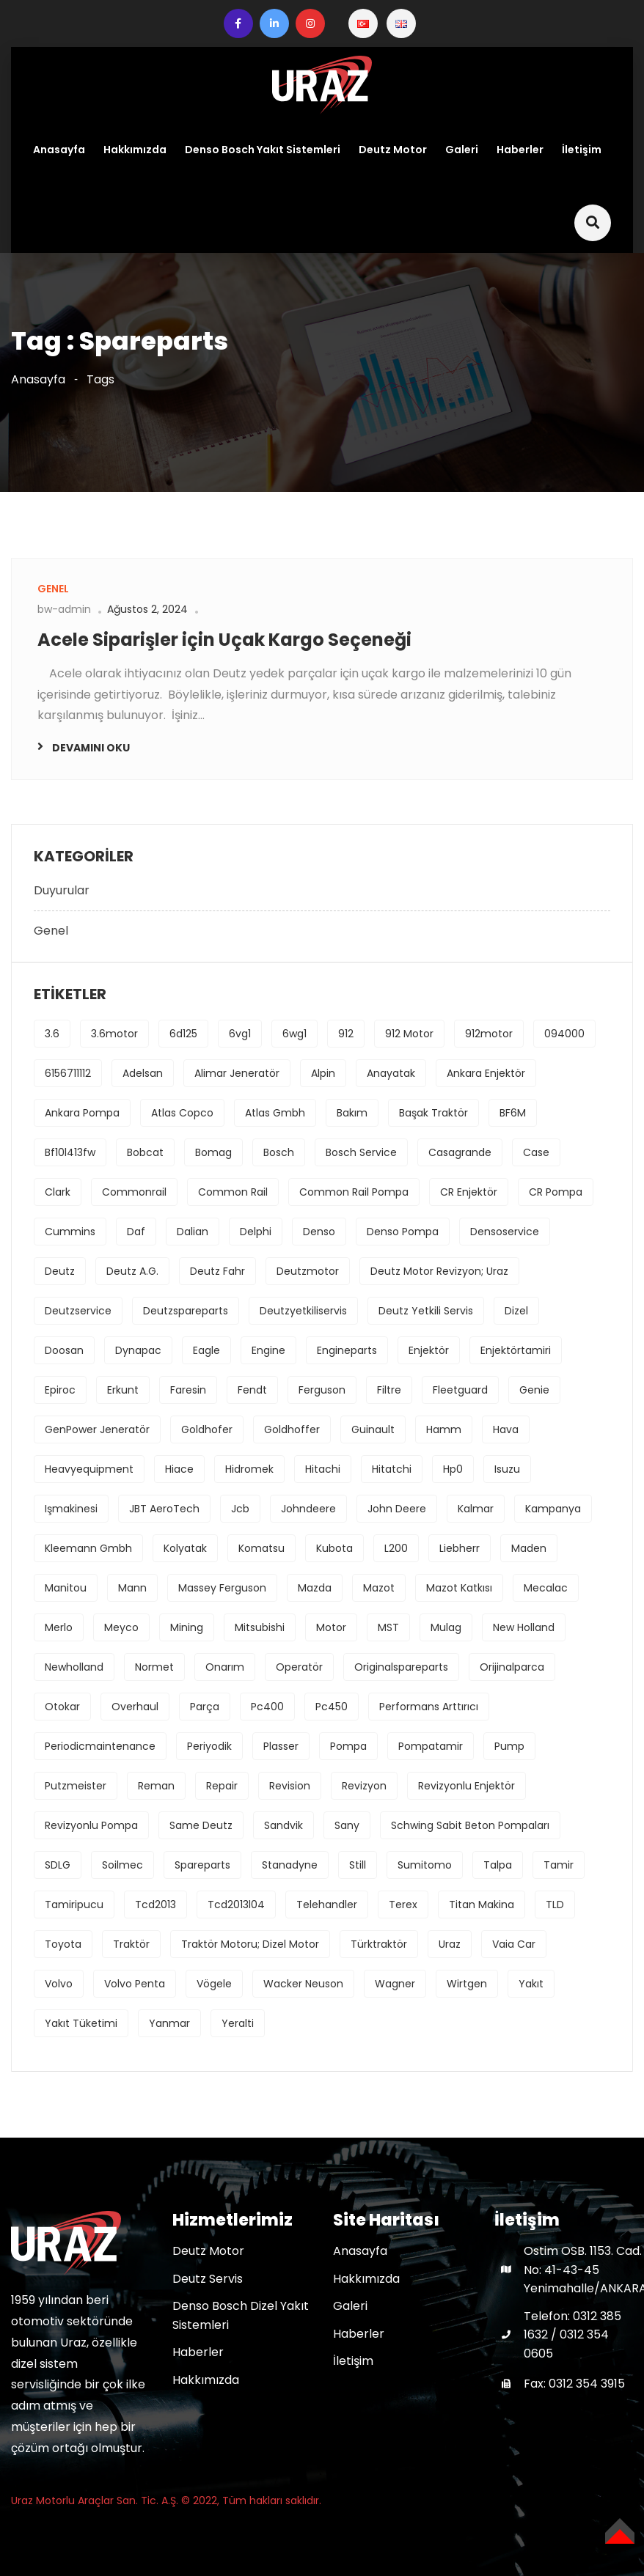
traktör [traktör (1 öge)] (131, 1944)
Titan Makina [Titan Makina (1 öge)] (481, 1904)
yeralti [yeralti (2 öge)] (238, 2023)
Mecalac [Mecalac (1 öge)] (546, 1587)
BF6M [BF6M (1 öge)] (513, 1112)
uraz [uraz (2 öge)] (450, 1944)
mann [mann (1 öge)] (132, 1587)
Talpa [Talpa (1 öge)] (497, 1865)
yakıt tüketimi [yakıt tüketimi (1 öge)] (81, 2023)
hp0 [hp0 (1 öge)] (453, 1469)
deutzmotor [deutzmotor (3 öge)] (308, 1271)
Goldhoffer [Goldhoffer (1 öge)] (292, 1429)
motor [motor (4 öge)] (331, 1627)
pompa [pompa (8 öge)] (348, 1746)
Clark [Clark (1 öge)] (57, 1192)
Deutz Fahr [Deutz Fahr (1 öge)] (217, 1271)
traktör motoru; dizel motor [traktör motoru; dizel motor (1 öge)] (250, 1944)
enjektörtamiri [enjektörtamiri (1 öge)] (515, 1350)
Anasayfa (59, 149)
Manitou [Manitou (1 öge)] (66, 1587)
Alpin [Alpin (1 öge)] (323, 1073)
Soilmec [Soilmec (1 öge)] (122, 1865)
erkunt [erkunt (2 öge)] (123, 1390)
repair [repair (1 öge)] (222, 1785)
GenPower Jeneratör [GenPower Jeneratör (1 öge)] (97, 1429)
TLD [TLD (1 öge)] (555, 1904)
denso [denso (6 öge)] (319, 1231)
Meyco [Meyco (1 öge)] (121, 1627)
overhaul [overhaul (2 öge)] (134, 1706)
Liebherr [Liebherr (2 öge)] (459, 1548)
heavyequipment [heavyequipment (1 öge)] (89, 1469)
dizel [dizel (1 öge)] (516, 1310)
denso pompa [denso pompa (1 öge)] (403, 1231)
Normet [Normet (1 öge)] (154, 1667)
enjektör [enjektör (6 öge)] (429, 1350)
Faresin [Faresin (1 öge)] (188, 1390)
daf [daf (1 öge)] (136, 1231)
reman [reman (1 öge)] (156, 1785)
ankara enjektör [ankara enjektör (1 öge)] (486, 1073)
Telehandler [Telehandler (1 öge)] (326, 1904)
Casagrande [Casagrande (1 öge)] (459, 1152)
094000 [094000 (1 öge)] (564, 1033)
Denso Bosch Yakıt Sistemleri (262, 149)
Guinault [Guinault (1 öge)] (373, 1429)
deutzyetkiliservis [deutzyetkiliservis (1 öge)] (303, 1310)
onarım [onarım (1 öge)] (224, 1667)
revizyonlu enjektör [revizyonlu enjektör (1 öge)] (466, 1785)
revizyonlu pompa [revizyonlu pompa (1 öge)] (91, 1825)
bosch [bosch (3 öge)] (278, 1152)
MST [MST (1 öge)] (388, 1627)
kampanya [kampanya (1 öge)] (553, 1508)
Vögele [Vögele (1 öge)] (214, 1983)
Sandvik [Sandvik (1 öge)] (283, 1825)
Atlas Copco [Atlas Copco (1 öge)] (182, 1112)
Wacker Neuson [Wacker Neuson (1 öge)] (303, 1983)
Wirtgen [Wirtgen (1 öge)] (467, 1983)
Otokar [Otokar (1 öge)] (62, 1706)
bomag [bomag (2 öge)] (213, 1152)
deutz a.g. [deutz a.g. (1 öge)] (132, 1271)
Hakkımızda (135, 149)
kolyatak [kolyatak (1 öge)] (185, 1548)
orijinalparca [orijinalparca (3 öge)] (512, 1667)
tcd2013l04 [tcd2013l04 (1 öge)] (236, 1904)
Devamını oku (91, 747)
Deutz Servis (207, 2278)
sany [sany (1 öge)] (346, 1825)
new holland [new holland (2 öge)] (524, 1627)
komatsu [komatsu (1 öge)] (261, 1548)
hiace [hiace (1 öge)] (179, 1469)
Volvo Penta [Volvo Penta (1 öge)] (134, 1983)
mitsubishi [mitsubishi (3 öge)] (260, 1627)
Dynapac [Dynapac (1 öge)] (138, 1350)
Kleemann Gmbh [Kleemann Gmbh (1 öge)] (88, 1548)
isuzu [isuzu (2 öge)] (507, 1469)
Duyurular (61, 890)
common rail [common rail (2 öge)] (233, 1192)
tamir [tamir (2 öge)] (559, 1865)
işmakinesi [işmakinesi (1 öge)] (71, 1508)
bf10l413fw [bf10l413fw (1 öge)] (70, 1152)
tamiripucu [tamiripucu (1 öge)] (74, 1904)
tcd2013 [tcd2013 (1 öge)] (155, 1904)
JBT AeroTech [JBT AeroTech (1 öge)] (164, 1508)
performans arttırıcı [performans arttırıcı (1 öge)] (428, 1706)
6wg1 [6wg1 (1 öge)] (294, 1033)
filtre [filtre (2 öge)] (389, 1390)
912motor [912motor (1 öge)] (489, 1033)
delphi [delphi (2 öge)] (255, 1231)
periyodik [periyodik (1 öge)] (209, 1746)
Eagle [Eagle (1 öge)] (206, 1350)
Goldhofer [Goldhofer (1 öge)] (207, 1429)
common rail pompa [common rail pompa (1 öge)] (354, 1192)
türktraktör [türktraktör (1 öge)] (379, 1944)
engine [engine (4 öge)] (268, 1350)
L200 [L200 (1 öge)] (396, 1548)
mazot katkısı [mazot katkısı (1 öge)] (459, 1587)
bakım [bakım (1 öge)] (352, 1112)
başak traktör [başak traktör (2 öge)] (433, 1112)
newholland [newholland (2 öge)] (74, 1667)
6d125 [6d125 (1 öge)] (183, 1033)
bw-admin (64, 609)
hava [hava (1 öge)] (506, 1429)
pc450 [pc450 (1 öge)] (331, 1706)
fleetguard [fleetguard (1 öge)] (460, 1390)
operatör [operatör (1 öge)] (299, 1667)
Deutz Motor (393, 149)
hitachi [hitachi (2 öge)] (322, 1469)
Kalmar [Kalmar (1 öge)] (476, 1508)
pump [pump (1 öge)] (509, 1746)
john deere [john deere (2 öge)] (396, 1508)
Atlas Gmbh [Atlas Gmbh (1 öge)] (275, 1112)
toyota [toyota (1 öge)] (63, 1944)
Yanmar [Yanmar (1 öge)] (169, 2023)
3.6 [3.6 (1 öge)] (52, 1033)
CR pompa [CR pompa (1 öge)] (555, 1192)
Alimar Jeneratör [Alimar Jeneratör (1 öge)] (236, 1073)
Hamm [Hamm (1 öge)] (443, 1429)
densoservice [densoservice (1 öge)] (504, 1231)
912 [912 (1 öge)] (346, 1033)
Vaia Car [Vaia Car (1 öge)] (513, 1944)
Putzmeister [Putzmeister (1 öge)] (75, 1785)
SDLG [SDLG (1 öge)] (57, 1865)
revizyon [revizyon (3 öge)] (364, 1785)
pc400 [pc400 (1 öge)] (267, 1706)
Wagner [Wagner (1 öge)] (395, 1983)
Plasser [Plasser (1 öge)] (281, 1746)
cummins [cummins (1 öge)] (70, 1231)
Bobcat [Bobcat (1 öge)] (145, 1152)
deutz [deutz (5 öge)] (60, 1271)
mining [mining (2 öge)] (186, 1627)
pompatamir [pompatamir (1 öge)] (430, 1746)
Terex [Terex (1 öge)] (403, 1904)
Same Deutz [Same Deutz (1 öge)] (201, 1825)
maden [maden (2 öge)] (528, 1548)
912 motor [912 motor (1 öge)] (409, 1033)
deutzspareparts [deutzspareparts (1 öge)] (185, 1310)
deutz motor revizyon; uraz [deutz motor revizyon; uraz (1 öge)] (439, 1271)
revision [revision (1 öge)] (289, 1785)
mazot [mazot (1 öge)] (379, 1587)
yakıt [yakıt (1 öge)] (531, 1983)
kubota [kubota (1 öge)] (334, 1548)
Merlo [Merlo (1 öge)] (59, 1627)
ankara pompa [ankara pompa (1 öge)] (82, 1112)
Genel (51, 930)
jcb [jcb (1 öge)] (240, 1508)
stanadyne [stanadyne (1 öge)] (290, 1865)
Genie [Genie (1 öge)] (534, 1390)
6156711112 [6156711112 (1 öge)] (68, 1073)
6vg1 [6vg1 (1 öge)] (240, 1033)
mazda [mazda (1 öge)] (315, 1587)
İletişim (581, 149)
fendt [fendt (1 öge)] (252, 1390)
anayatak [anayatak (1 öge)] (391, 1073)
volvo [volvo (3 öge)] (59, 1983)
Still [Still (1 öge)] (357, 1865)
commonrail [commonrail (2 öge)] (134, 1192)
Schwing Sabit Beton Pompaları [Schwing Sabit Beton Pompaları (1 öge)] (470, 1825)
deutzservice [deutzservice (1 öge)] (78, 1310)
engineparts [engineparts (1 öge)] (347, 1350)
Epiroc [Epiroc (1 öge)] (60, 1390)
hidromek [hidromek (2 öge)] (249, 1469)
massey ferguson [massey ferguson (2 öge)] (222, 1587)
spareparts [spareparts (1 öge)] (202, 1865)
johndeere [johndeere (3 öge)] (308, 1508)
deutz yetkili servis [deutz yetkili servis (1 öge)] (425, 1310)
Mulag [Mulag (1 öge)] (446, 1627)
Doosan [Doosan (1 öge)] (64, 1350)
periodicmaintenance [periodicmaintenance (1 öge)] (100, 1746)
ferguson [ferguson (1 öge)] (322, 1390)
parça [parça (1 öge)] (204, 1706)
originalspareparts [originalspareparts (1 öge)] (401, 1667)
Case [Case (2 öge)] (536, 1152)
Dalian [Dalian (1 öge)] (192, 1231)
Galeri (461, 149)
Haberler (520, 149)
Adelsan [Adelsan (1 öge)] (142, 1073)
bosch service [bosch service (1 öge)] (361, 1152)
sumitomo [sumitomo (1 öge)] (425, 1865)
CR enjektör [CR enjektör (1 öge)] (468, 1192)
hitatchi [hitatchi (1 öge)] (391, 1469)
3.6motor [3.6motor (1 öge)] (114, 1033)
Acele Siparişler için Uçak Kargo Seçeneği (224, 640)
